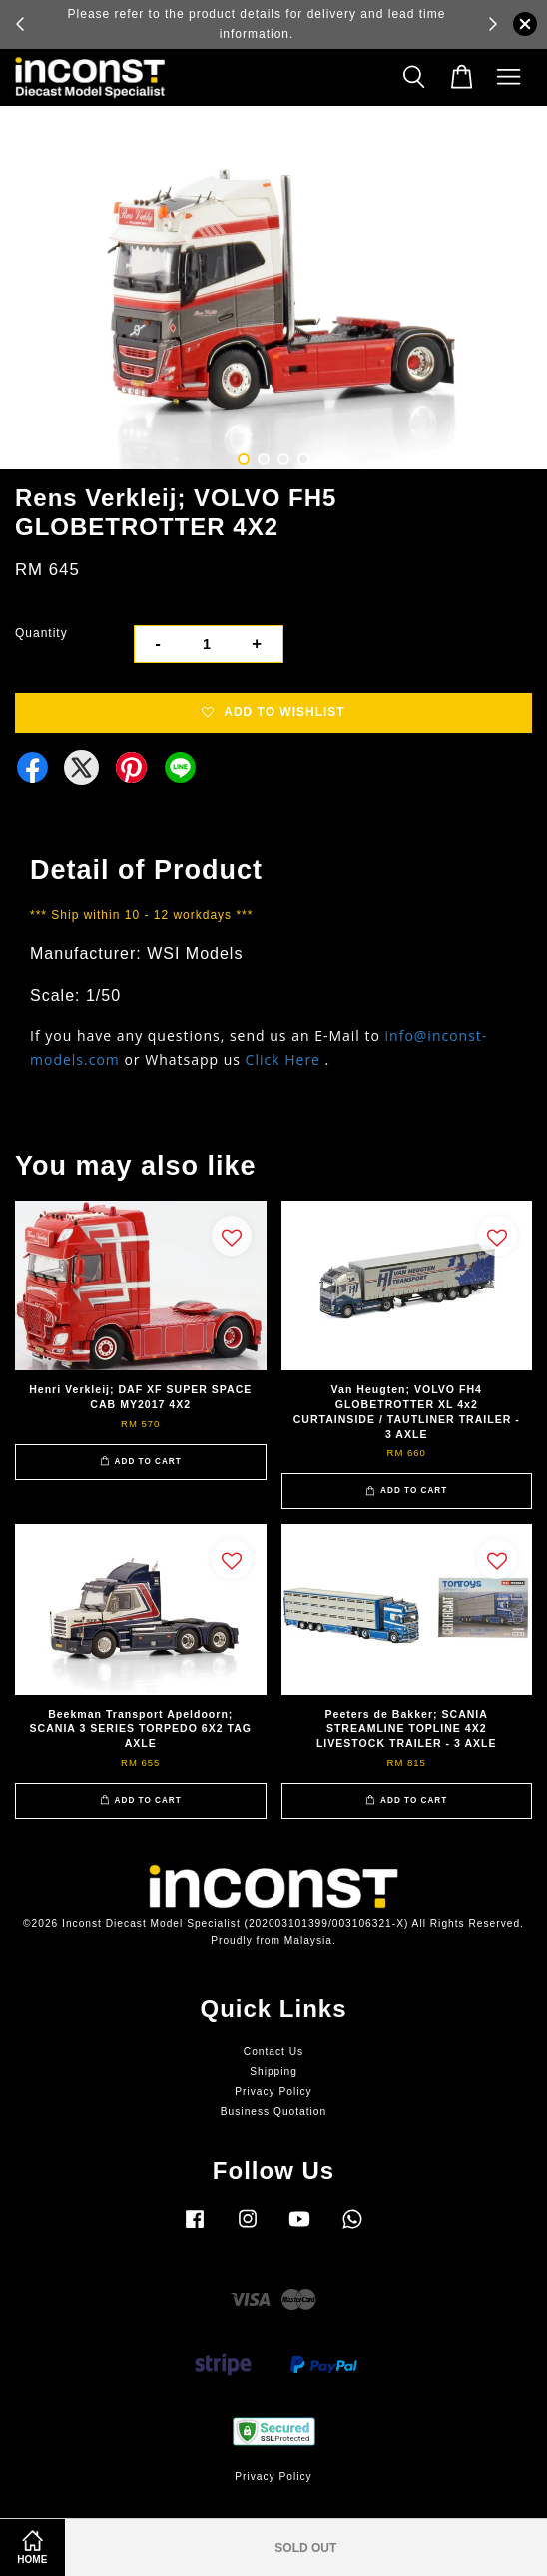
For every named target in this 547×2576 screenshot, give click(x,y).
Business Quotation (273, 2111)
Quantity (41, 633)
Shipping (273, 2071)
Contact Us (273, 2051)
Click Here (283, 1059)
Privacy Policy (273, 2091)
